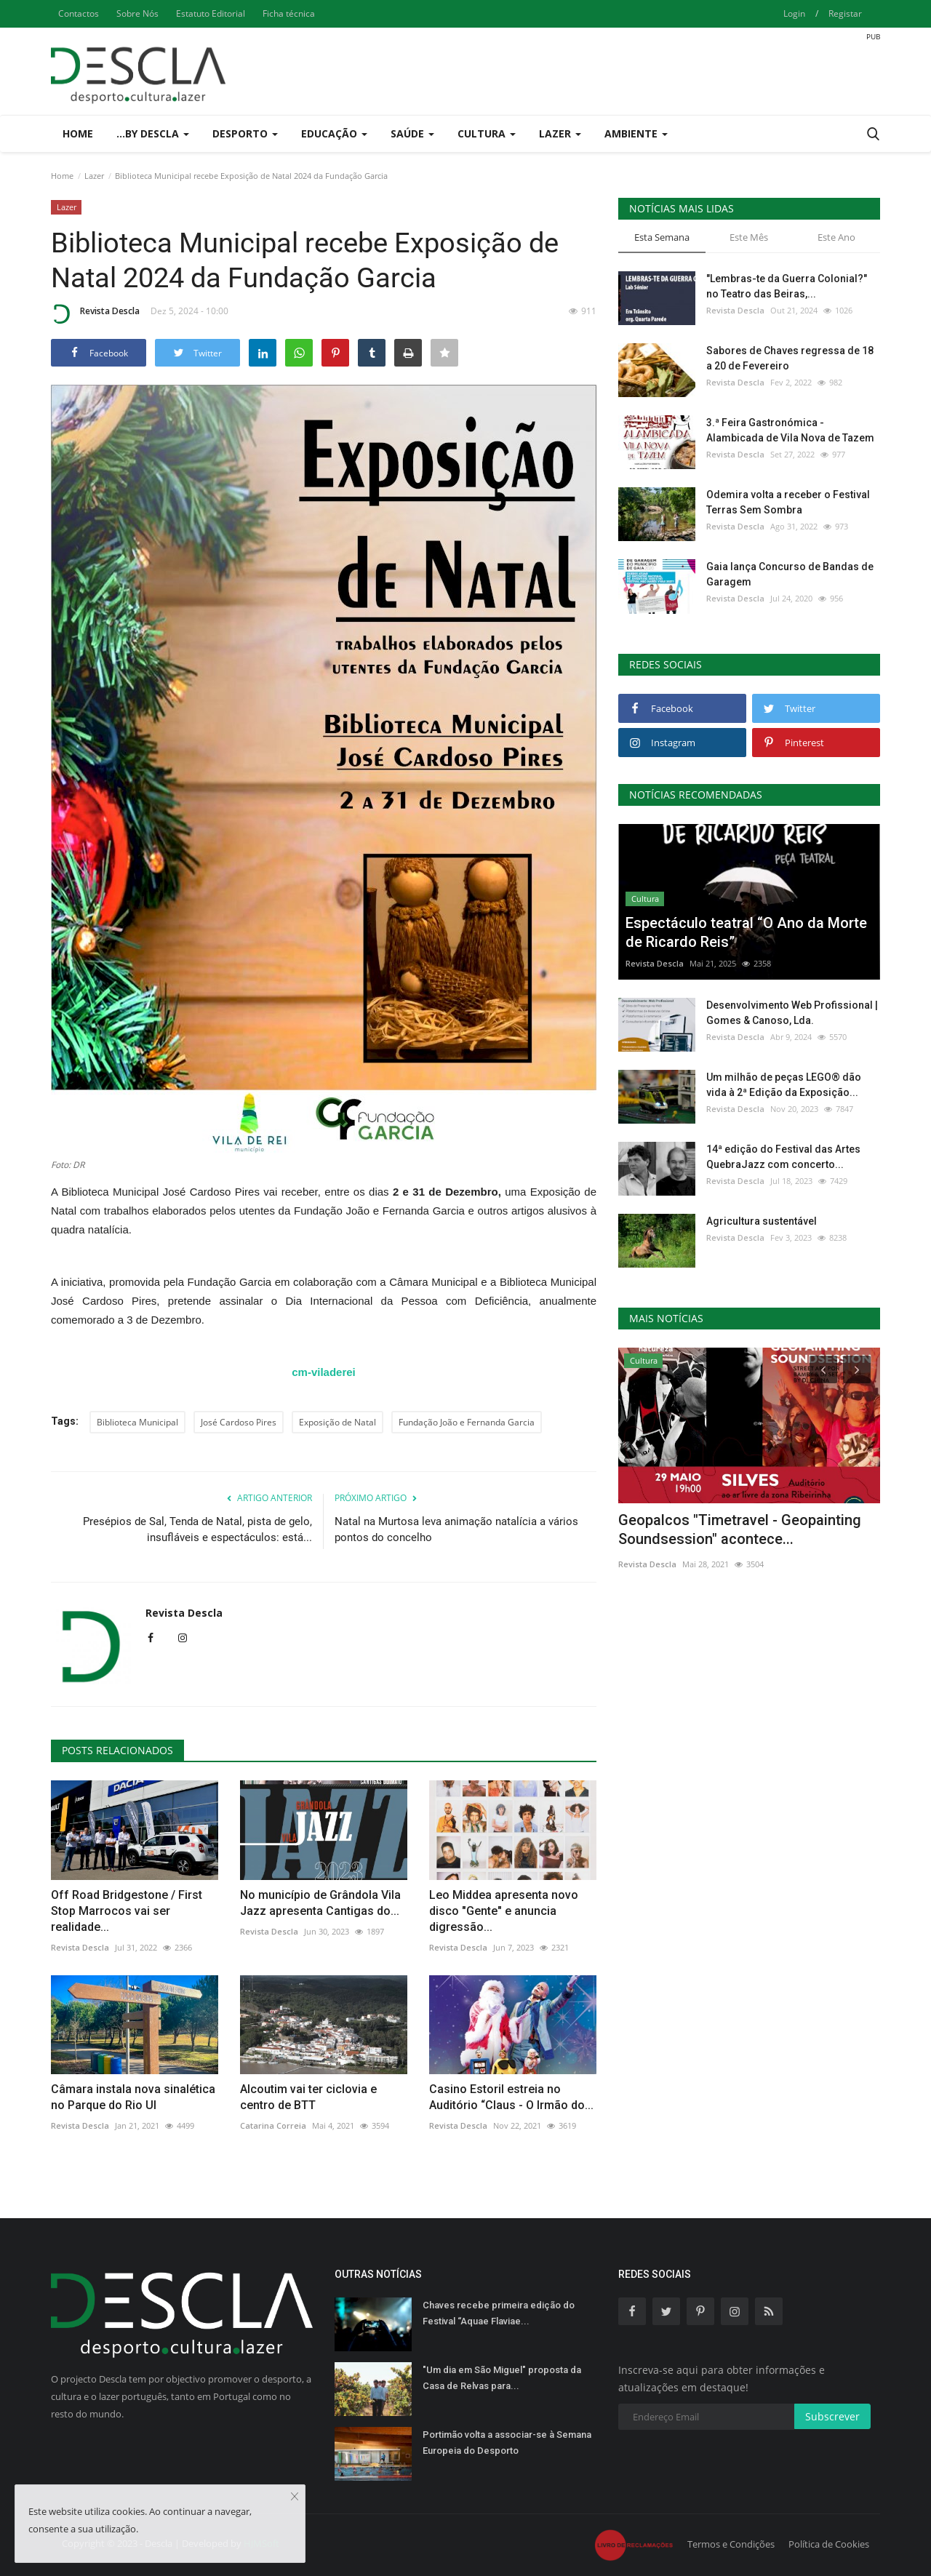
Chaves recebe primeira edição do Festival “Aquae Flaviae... (499, 2313)
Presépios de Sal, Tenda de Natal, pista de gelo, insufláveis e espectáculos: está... (197, 1529)
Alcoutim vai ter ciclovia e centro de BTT (308, 2097)
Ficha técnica (289, 13)
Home (78, 133)
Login (794, 13)
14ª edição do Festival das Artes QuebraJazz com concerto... (783, 1156)
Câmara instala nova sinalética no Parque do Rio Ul (133, 2097)
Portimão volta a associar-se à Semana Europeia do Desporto (507, 2442)
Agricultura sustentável (761, 1221)
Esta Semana (662, 237)
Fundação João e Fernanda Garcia (467, 1422)
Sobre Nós (137, 13)
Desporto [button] (245, 133)
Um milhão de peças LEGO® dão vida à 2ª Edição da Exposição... (783, 1084)
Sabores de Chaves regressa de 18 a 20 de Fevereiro (790, 358)
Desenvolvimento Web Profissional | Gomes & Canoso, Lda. (792, 1012)
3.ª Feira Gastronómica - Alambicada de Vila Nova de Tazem (790, 430)
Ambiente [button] (636, 133)
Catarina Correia (273, 2125)
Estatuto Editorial (210, 13)
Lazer (94, 175)
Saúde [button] (412, 133)
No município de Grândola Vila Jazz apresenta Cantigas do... (320, 1903)
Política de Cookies (828, 2544)
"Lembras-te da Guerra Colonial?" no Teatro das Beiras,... (786, 286)
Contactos (78, 13)
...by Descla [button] (152, 133)
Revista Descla (95, 313)
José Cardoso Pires (238, 1422)
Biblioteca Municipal (137, 1422)
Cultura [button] (486, 133)
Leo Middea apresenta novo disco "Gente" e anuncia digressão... (503, 1911)
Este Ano (836, 237)
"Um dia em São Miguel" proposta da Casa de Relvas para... (502, 2377)
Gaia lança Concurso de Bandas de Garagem (790, 574)
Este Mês (749, 237)
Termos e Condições (731, 2544)
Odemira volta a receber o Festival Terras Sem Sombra (788, 502)
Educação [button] (334, 133)
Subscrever (832, 2416)
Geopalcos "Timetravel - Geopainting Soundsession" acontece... (739, 1529)
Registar (845, 13)
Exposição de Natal (337, 1422)
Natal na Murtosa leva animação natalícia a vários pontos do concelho (456, 1529)
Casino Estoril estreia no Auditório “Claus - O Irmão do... (511, 2097)
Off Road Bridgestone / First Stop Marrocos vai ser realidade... (126, 1911)
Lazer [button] (560, 133)
